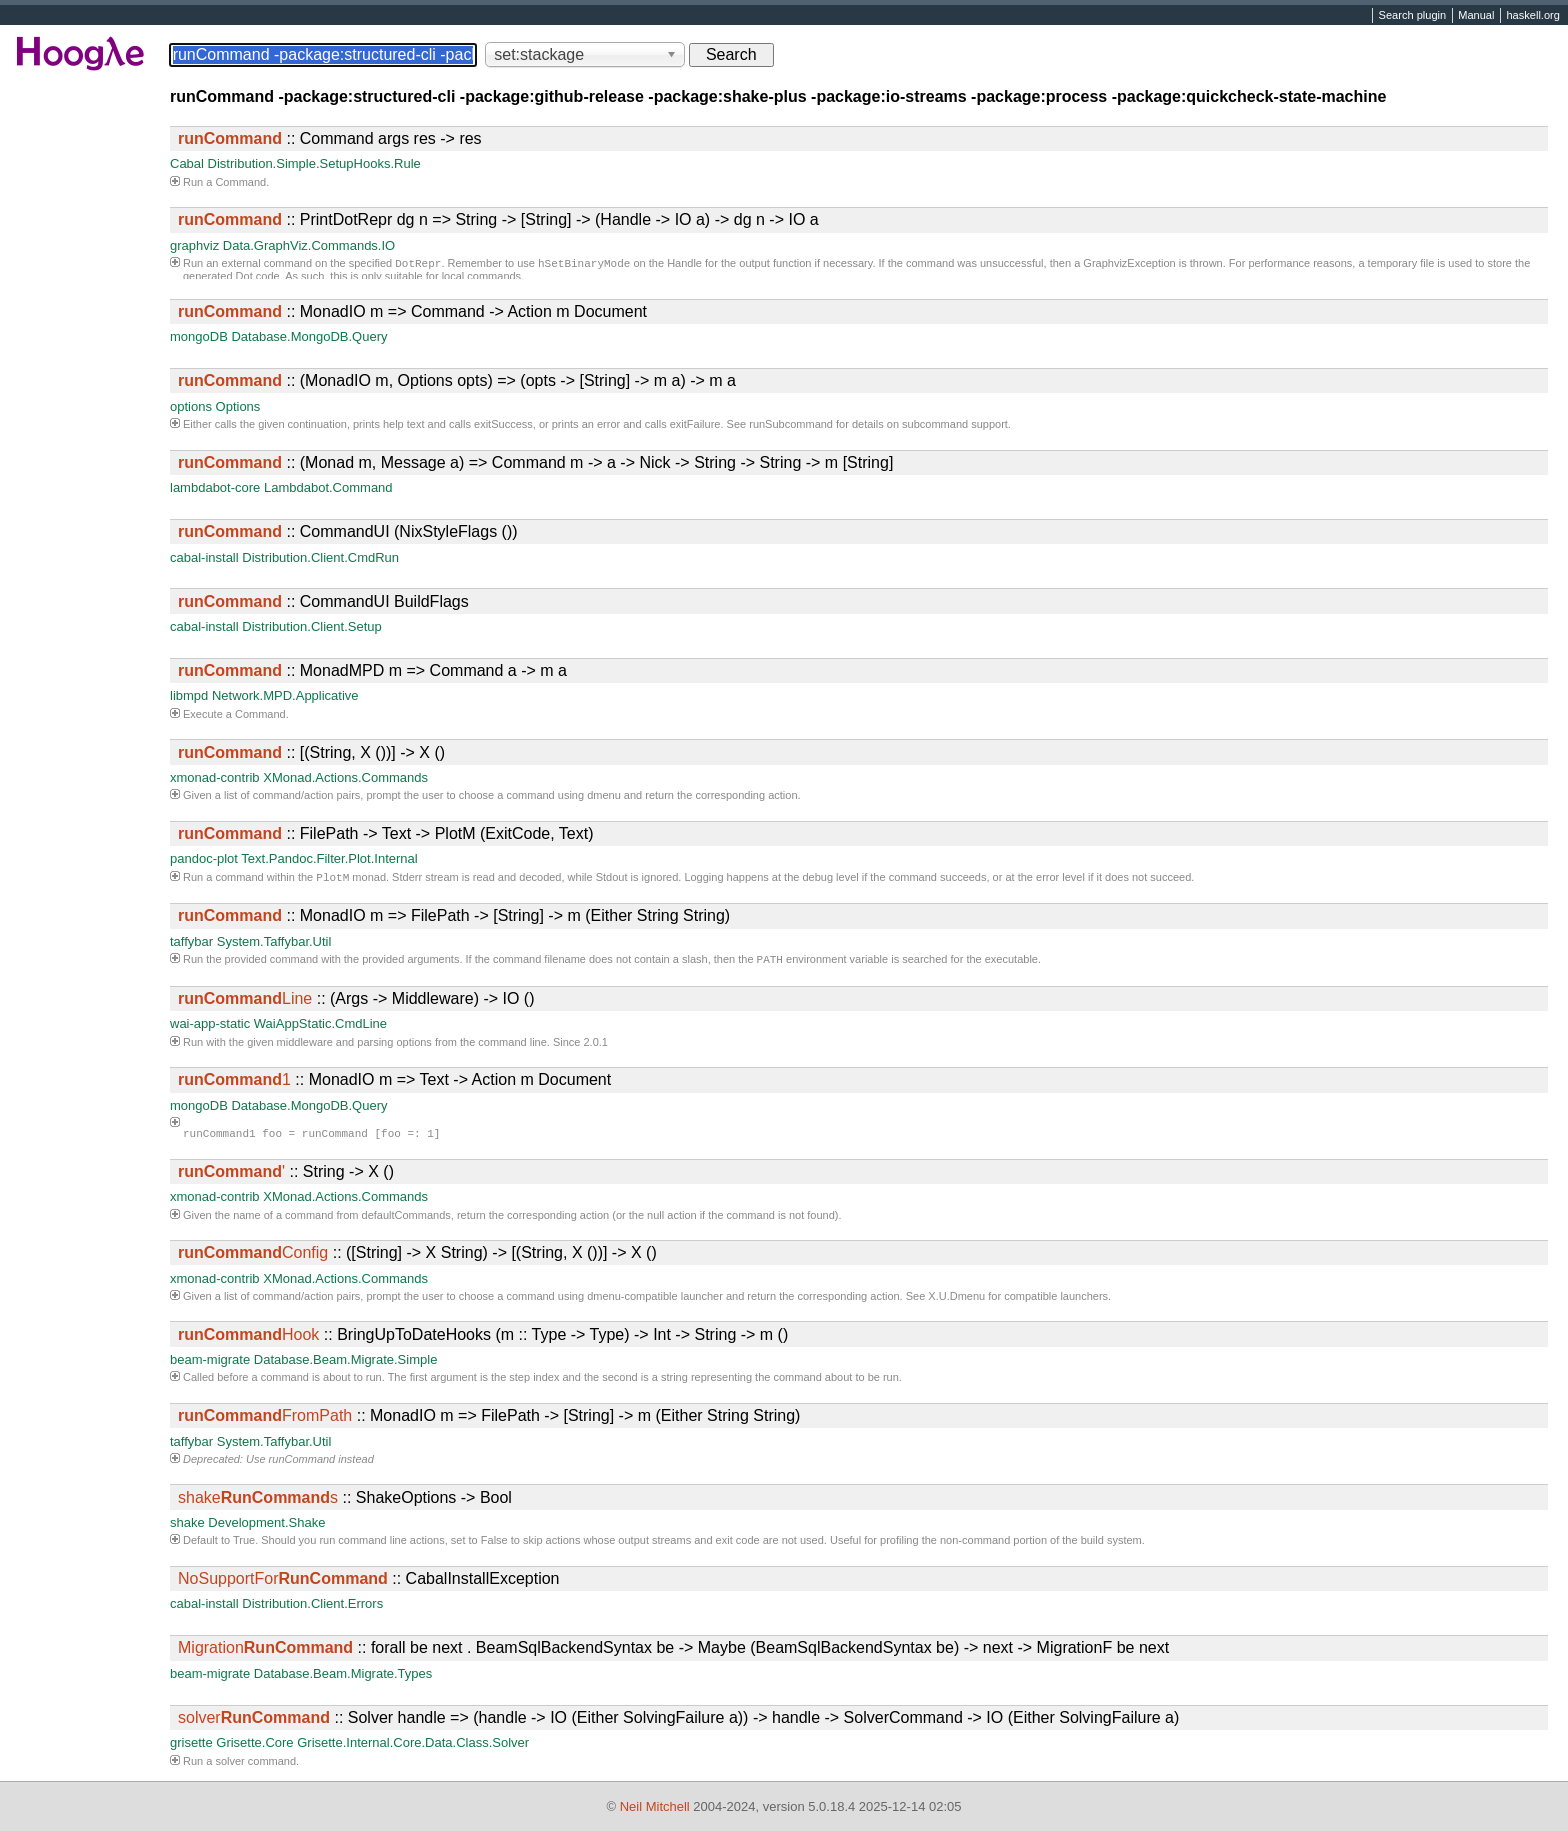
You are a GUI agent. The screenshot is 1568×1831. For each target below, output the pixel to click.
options (191, 406)
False (494, 1544)
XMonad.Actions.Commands (345, 777)
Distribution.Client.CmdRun (320, 557)
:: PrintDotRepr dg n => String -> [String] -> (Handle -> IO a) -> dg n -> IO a (498, 219)
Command (240, 182)
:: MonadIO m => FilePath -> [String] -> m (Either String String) (454, 917)
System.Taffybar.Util (274, 943)
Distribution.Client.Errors (312, 1607)
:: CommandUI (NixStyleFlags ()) (348, 531)
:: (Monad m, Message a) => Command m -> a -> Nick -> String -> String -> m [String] (535, 462)
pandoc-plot (204, 858)
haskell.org (1532, 16)
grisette (191, 1746)
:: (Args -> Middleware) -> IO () (356, 1002)
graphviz (194, 245)
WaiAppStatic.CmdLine (320, 1027)
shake (187, 1526)
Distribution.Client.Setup (311, 626)
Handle (684, 265)
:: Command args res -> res (330, 138)
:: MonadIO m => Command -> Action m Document (412, 311)
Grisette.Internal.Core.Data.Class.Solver (413, 1746)
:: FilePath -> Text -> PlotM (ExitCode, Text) (386, 833)
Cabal (187, 163)
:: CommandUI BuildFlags (323, 601)
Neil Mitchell (655, 1807)
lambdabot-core (215, 487)
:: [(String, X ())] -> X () (311, 752)
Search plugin (1413, 16)
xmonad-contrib (215, 777)
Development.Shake (266, 1526)
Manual (1476, 16)
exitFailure (695, 424)
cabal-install (204, 557)
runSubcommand (791, 424)
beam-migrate (210, 1363)
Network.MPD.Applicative (285, 695)
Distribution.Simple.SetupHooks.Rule (314, 163)
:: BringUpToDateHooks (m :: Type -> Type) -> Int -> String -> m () (483, 1338)
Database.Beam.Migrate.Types (343, 1677)
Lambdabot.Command (328, 487)
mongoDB (199, 336)
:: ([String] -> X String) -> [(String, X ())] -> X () (417, 1256)
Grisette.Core (254, 1746)
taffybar (191, 943)
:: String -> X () (286, 1175)
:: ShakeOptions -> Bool (345, 1501)
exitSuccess (503, 424)
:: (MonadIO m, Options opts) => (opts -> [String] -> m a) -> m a (457, 380)
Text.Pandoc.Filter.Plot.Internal (329, 858)
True (244, 1544)
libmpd (189, 695)
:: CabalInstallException (368, 1582)
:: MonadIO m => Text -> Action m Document (394, 1083)
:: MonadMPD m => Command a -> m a (372, 670)
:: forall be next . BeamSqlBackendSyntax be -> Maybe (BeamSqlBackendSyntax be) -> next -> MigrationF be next (673, 1651)
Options (238, 406)
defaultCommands (406, 1219)
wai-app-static (210, 1027)
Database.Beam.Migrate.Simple (346, 1363)
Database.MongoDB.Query (309, 336)
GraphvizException (1129, 265)
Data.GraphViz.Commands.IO (309, 245)
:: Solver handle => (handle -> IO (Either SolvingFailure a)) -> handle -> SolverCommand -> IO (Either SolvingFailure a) (678, 1721)
